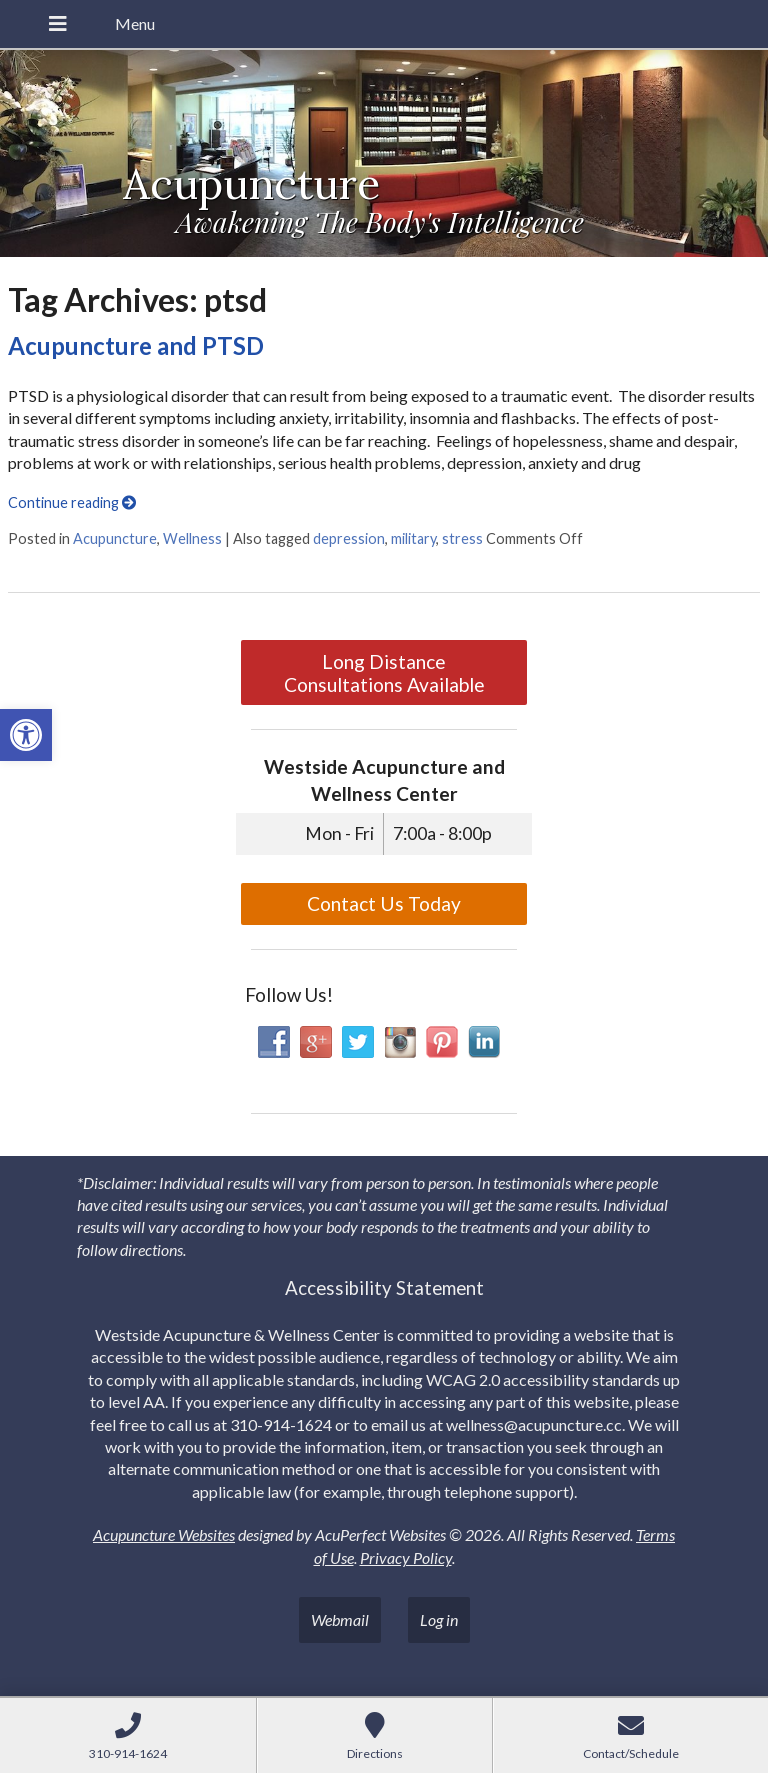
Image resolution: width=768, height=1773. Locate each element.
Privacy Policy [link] (406, 1557)
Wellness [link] (192, 538)
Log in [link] (439, 1619)
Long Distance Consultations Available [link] (384, 673)
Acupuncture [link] (115, 538)
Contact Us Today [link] (384, 903)
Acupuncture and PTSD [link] (136, 345)
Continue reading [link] (72, 502)
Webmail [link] (340, 1619)
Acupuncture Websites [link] (164, 1534)
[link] (26, 735)
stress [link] (462, 538)
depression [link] (349, 538)
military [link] (413, 538)
